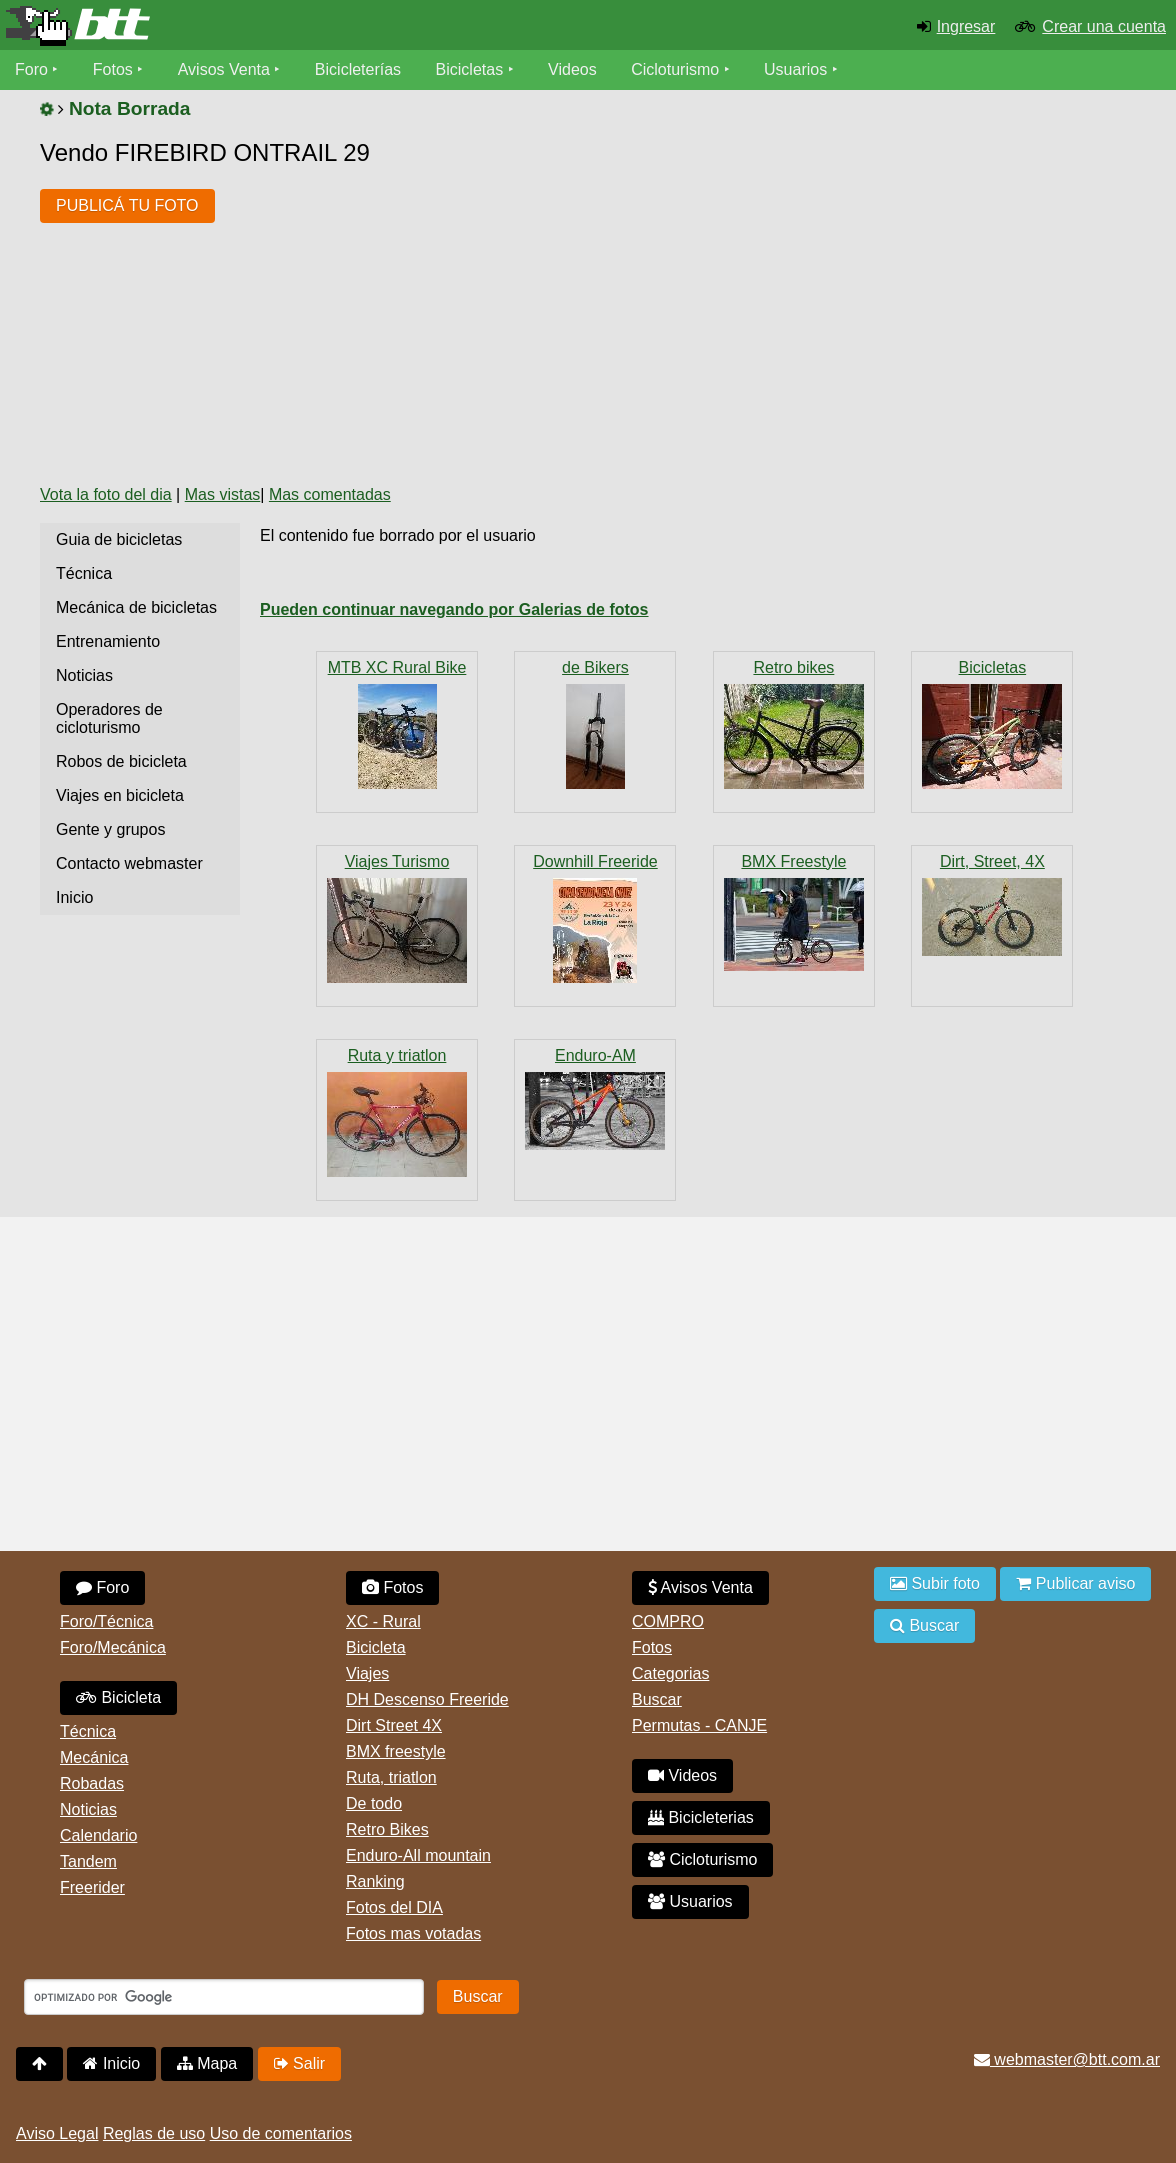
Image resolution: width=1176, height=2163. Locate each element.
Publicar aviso (1075, 1583)
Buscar (657, 1699)
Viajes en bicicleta (120, 795)
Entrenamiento (108, 641)
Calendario (98, 1835)
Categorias (670, 1673)
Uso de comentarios (281, 2133)
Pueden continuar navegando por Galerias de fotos (454, 609)
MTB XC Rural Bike (397, 667)
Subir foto (935, 1583)
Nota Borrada (130, 108)
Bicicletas (472, 69)
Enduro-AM (595, 1055)
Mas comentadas (330, 494)
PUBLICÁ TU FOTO (127, 205)
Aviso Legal (57, 2133)
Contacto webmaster (129, 863)
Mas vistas (223, 494)
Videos (572, 69)
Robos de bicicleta (121, 761)
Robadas (92, 1783)
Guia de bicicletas (119, 539)
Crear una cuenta (1104, 26)
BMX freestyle (396, 1751)
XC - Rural (383, 1621)
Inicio (74, 897)
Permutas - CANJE (699, 1725)
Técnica (84, 573)
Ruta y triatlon (397, 1055)
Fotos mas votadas (413, 1933)
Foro (31, 69)
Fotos (113, 69)
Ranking (375, 1881)
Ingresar (966, 26)
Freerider (92, 1887)
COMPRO (668, 1621)
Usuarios (795, 69)
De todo (374, 1803)
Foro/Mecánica (113, 1647)
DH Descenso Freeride (427, 1699)
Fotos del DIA (394, 1907)
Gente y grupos (110, 829)
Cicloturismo (675, 69)
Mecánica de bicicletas (136, 607)
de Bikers (595, 667)
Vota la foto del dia (106, 494)
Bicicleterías (358, 69)
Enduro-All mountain (418, 1855)
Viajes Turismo (397, 861)
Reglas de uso (154, 2133)
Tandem (88, 1861)
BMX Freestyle (793, 861)
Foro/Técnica (106, 1621)
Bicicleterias (701, 1817)
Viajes (367, 1673)
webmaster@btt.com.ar (1067, 2059)
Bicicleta (118, 1697)
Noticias (84, 675)
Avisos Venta (224, 69)
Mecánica (94, 1757)
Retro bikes (793, 667)
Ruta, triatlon (391, 1777)
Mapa (207, 2063)
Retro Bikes (387, 1829)
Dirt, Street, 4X (992, 861)
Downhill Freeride (595, 861)
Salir (299, 2063)
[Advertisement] (595, 318)
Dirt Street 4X (394, 1725)
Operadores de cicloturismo (109, 718)
